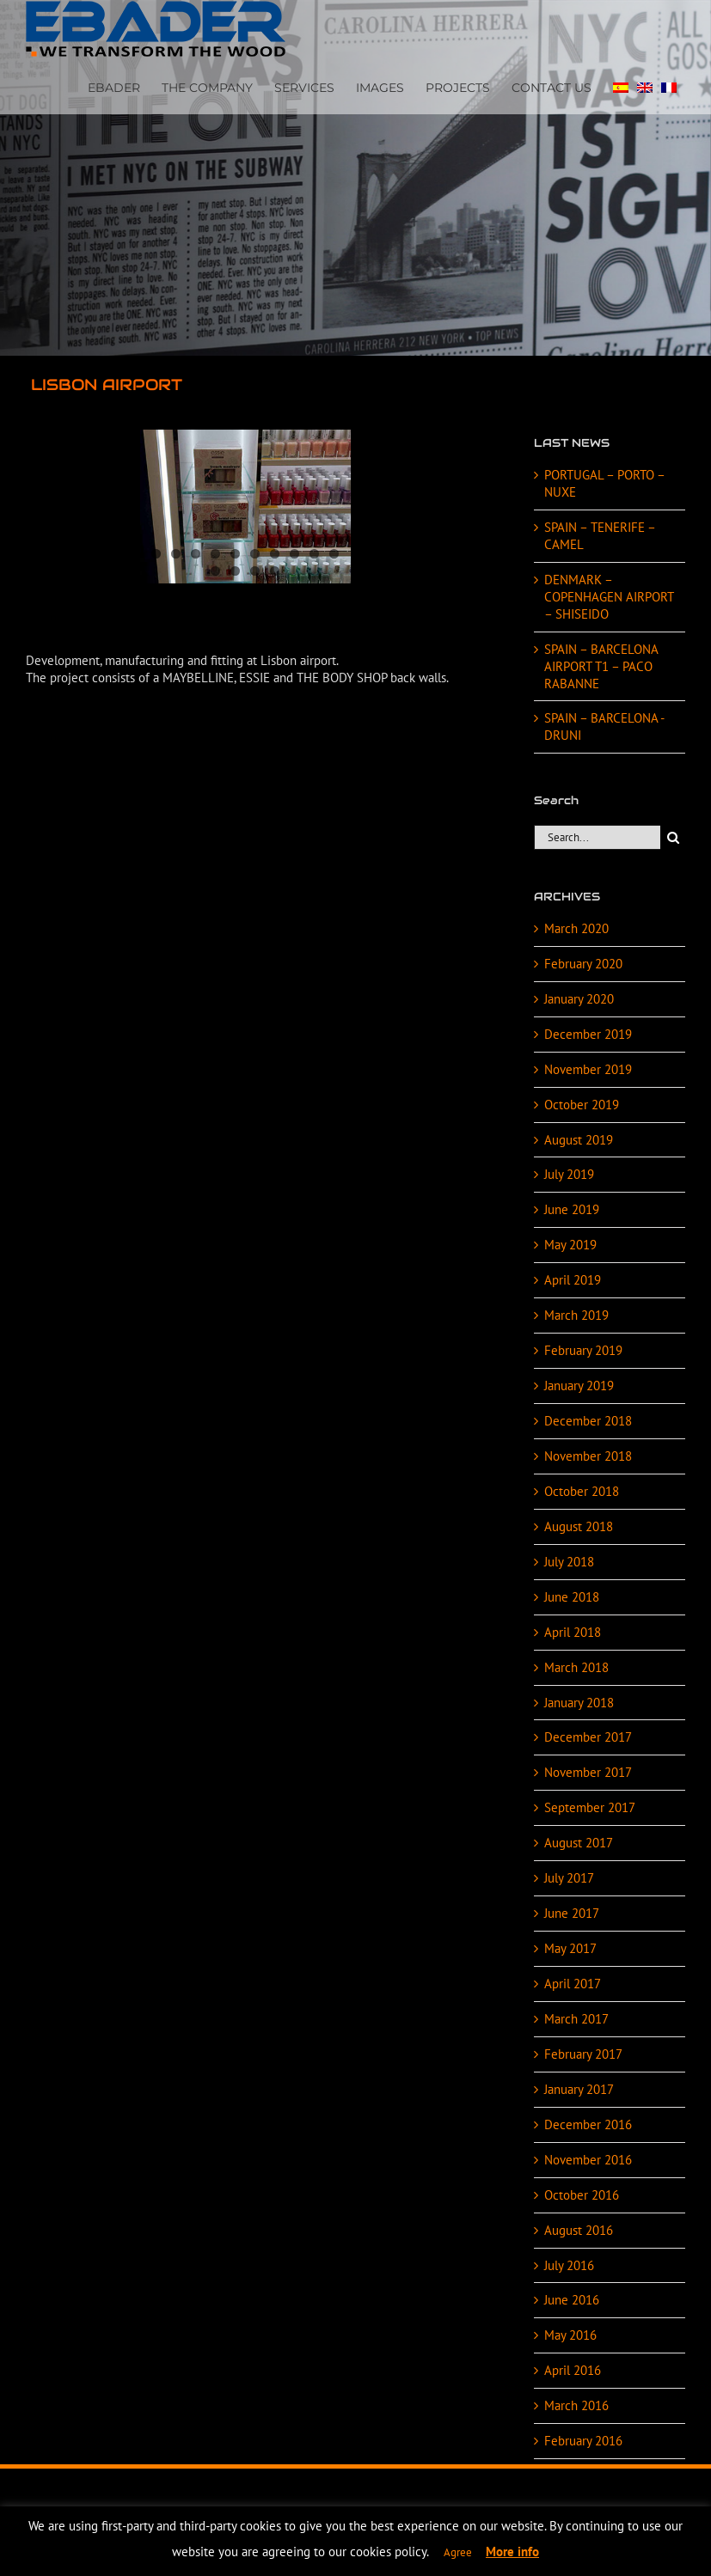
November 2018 (588, 1456)
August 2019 (578, 1140)
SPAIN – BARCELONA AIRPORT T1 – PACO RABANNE (601, 666)
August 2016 (578, 2230)
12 (235, 571)
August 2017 (578, 1842)
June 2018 (571, 1597)
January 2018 (579, 1702)
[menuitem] (620, 86)
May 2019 (570, 1244)
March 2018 (576, 1667)
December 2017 (588, 1737)
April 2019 (572, 1280)
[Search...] (597, 837)
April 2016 (572, 2370)
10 (334, 554)
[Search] (672, 837)
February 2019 (583, 1350)
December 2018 (588, 1421)
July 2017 (569, 1878)
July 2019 (569, 1174)
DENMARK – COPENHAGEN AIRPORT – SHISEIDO (608, 596)
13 (255, 571)
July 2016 (569, 2265)
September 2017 (589, 1807)
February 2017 (583, 2054)
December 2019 (588, 1034)
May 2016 (570, 2335)
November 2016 (588, 2160)
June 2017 (571, 1913)
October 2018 (581, 1491)
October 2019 (581, 1104)
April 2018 (572, 1632)
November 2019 (588, 1069)
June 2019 (571, 1209)
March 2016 (576, 2405)
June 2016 (571, 2300)
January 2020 (579, 999)
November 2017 (588, 1772)
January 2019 (579, 1385)
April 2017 (572, 1983)
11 (215, 571)
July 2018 (569, 1562)
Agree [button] (458, 2552)
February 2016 (583, 2441)
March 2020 (576, 928)
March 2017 (576, 2019)
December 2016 (588, 2124)
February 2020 (583, 963)
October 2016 (581, 2195)
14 (274, 571)
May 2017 (570, 1948)
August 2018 (578, 1526)
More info (512, 2551)
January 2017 (579, 2089)
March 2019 (576, 1315)
